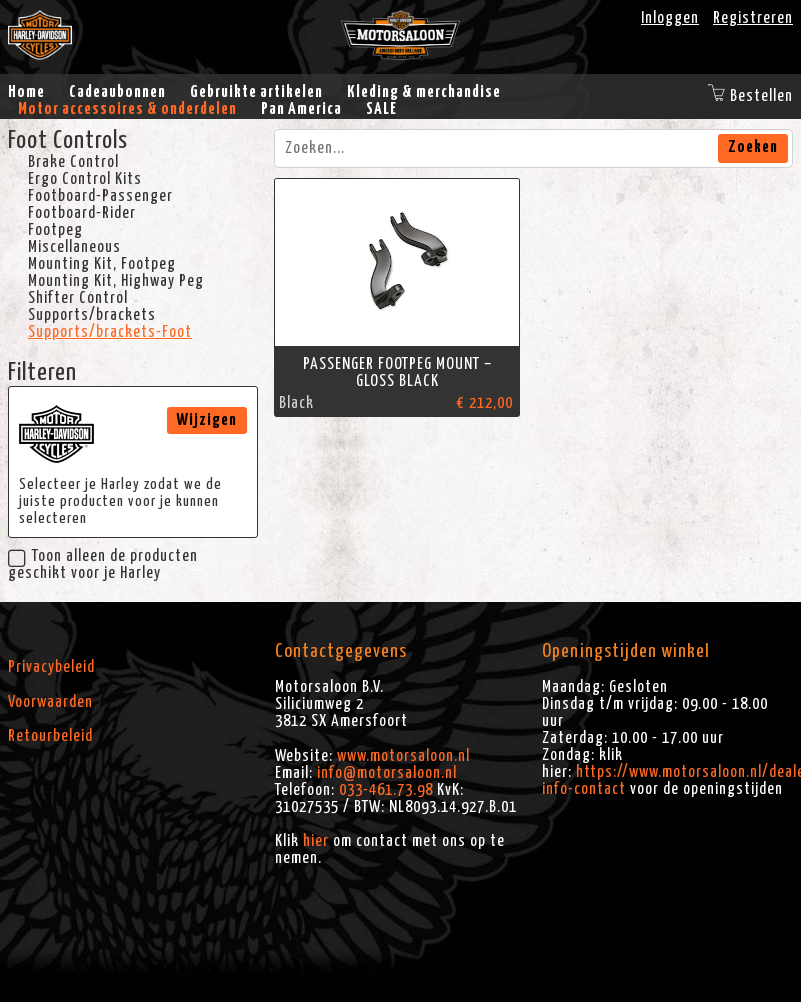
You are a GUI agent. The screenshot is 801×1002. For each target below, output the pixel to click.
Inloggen (670, 18)
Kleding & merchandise (424, 92)
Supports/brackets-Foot (110, 332)
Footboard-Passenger (100, 196)
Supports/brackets (92, 315)
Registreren (753, 18)
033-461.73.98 (386, 790)
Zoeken (753, 147)
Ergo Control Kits (85, 179)
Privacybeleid (51, 667)
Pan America (301, 109)
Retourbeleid (50, 736)
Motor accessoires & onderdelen (127, 109)
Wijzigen (207, 420)
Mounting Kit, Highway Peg (116, 281)
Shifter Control (78, 298)
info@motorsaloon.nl (387, 773)
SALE (381, 109)
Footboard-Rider (82, 213)
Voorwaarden (50, 702)
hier (316, 841)
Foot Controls (68, 141)
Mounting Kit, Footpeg (102, 264)
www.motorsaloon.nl (403, 756)
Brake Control (73, 162)
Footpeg (55, 230)
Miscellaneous (74, 247)
